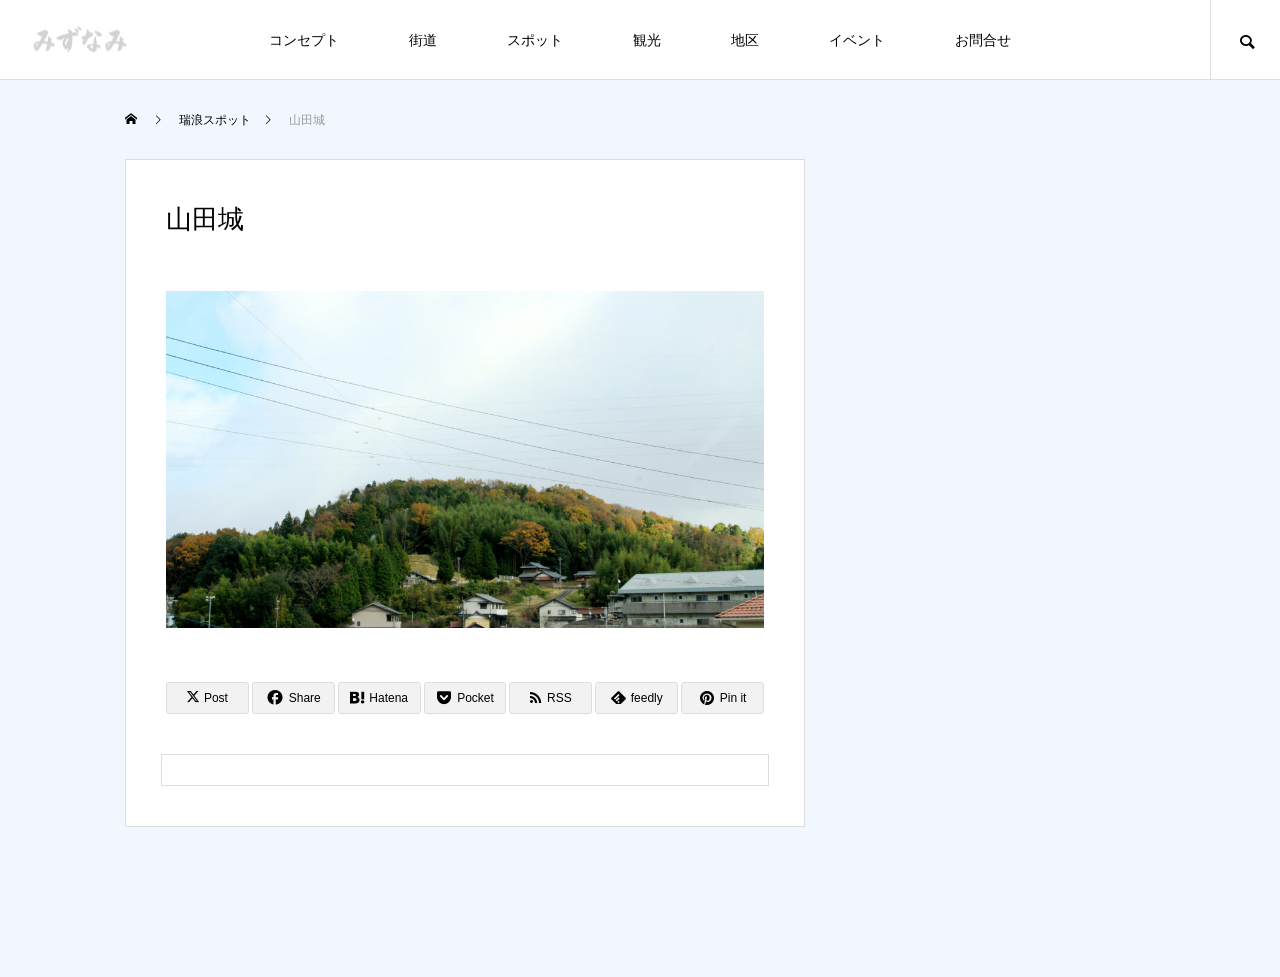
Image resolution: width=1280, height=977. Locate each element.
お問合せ (983, 40)
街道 (423, 40)
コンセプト (304, 40)
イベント (857, 40)
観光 (647, 40)
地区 (745, 40)
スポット (535, 40)
